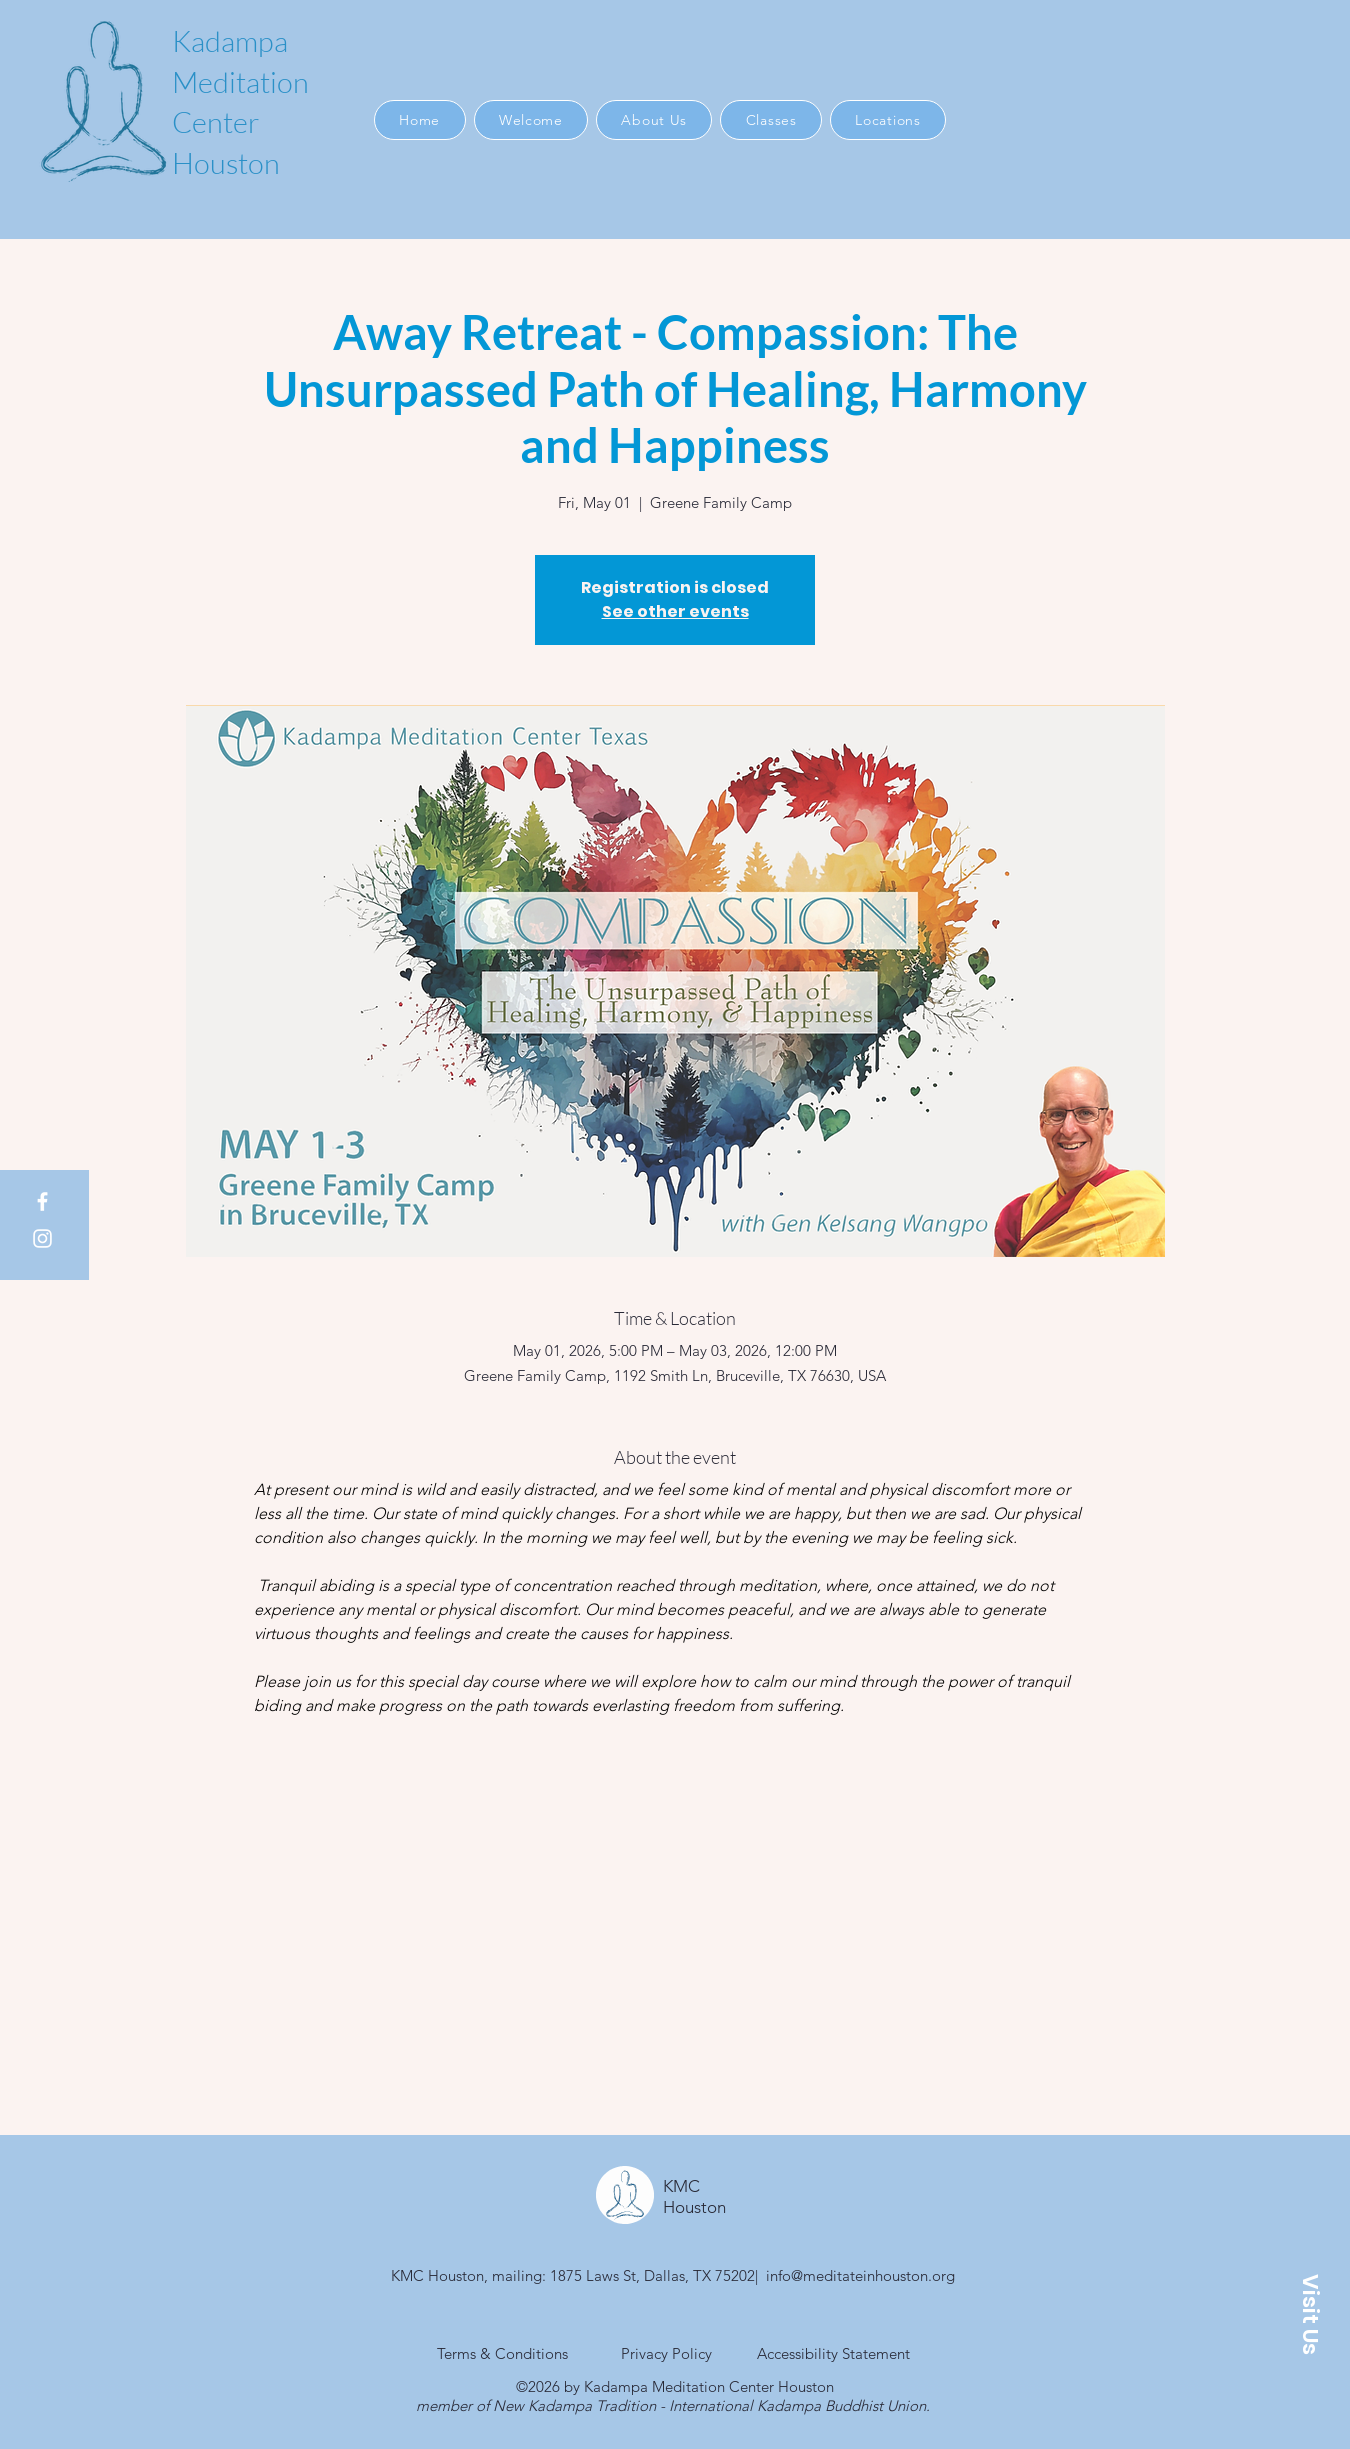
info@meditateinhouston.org (860, 2275)
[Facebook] (42, 1201)
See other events (675, 611)
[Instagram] (42, 1238)
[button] (1310, 2314)
